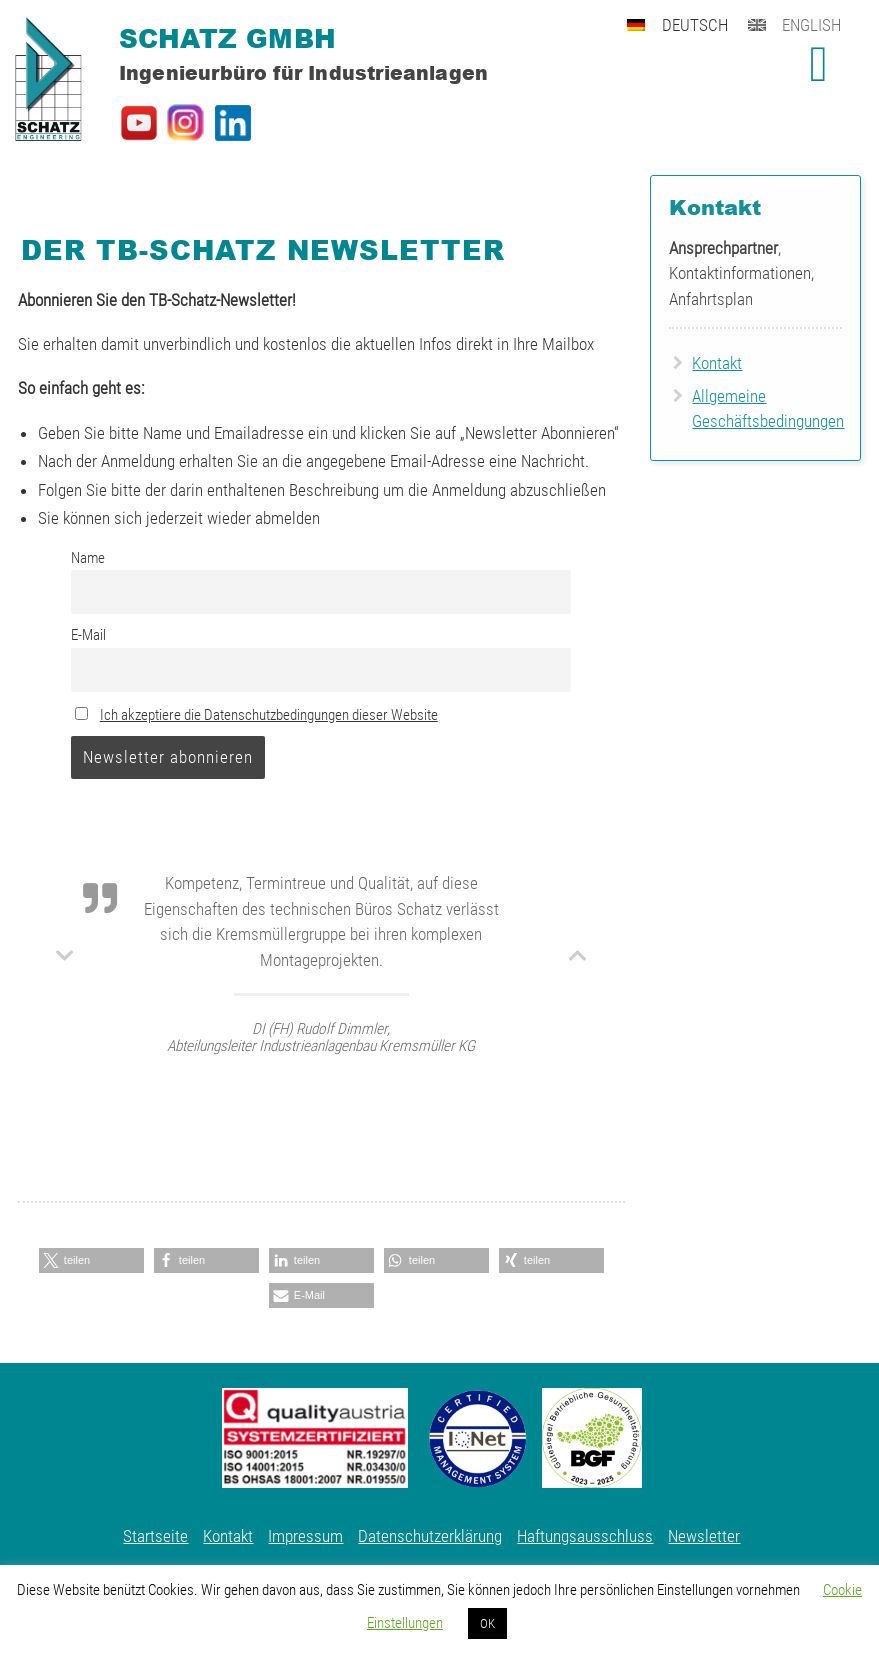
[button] (91, 1260)
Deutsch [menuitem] (695, 25)
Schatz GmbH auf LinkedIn (233, 123)
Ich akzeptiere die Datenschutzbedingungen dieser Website (269, 715)
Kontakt (717, 363)
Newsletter (704, 1536)
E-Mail (88, 635)
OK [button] (487, 1623)
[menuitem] (687, 23)
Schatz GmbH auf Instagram (186, 123)
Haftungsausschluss (585, 1536)
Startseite (155, 1536)
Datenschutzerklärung (430, 1536)
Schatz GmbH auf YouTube (139, 123)
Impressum (305, 1536)
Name (88, 558)
